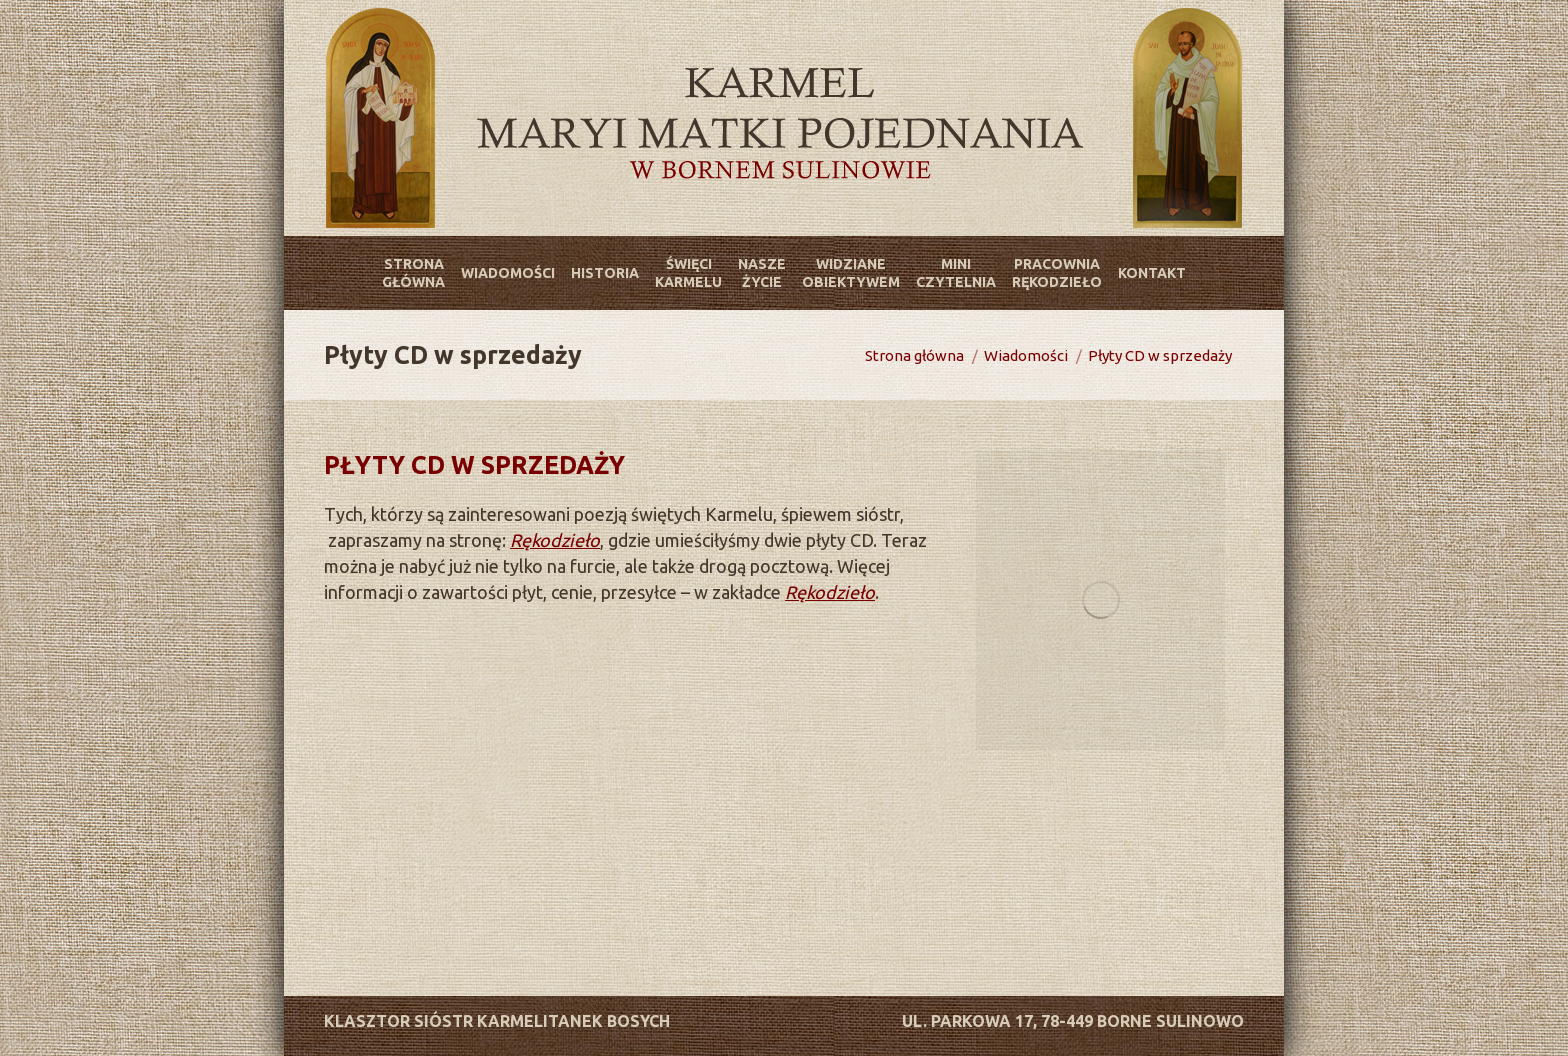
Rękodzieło (555, 540)
